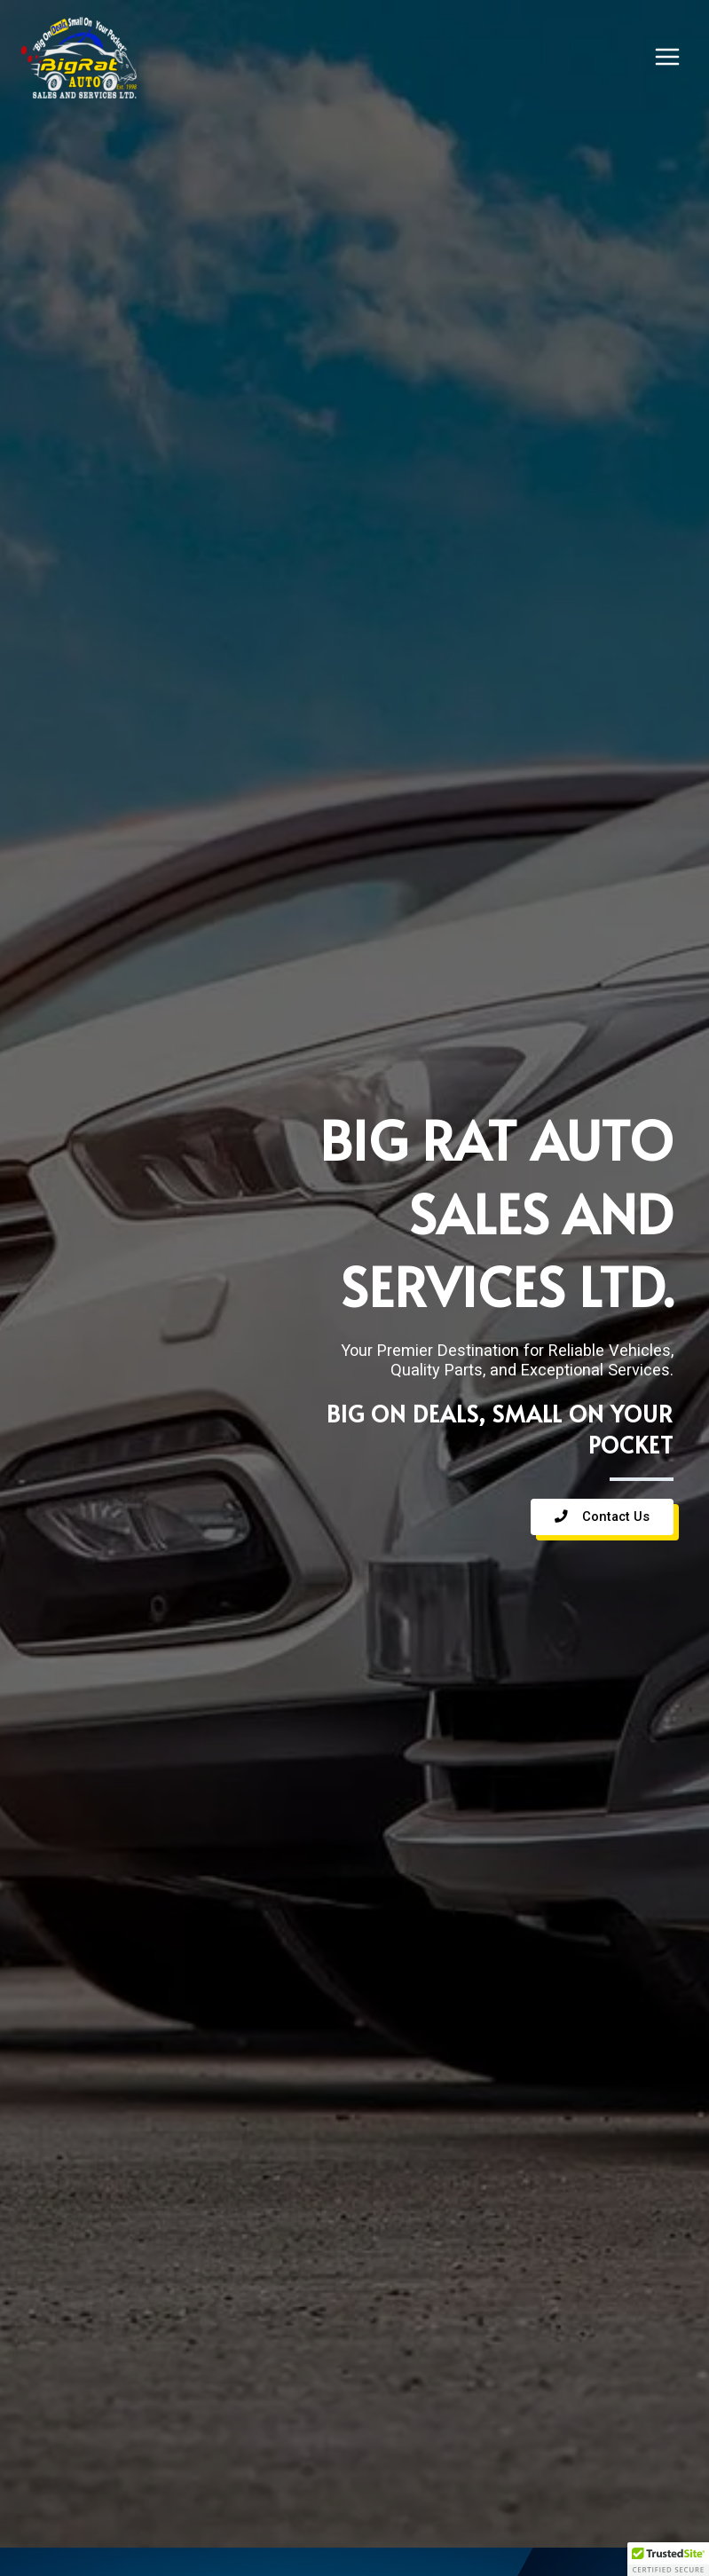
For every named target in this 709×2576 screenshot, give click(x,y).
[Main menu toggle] (667, 57)
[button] (668, 2559)
